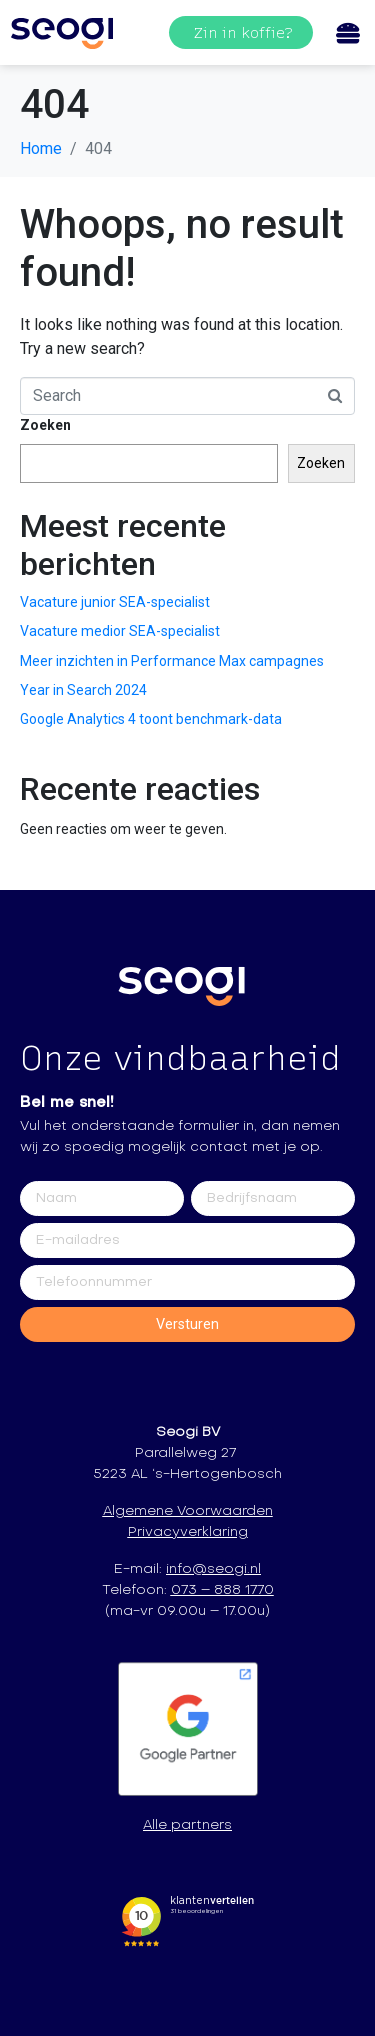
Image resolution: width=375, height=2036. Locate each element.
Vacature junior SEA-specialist (115, 602)
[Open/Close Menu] (347, 32)
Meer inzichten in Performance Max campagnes (172, 661)
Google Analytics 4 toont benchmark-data (151, 719)
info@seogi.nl (213, 1569)
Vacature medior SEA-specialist (120, 631)
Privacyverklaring (188, 1532)
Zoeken (45, 425)
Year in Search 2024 (83, 690)
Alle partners (187, 1825)
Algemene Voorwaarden (188, 1511)
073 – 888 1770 (222, 1590)
